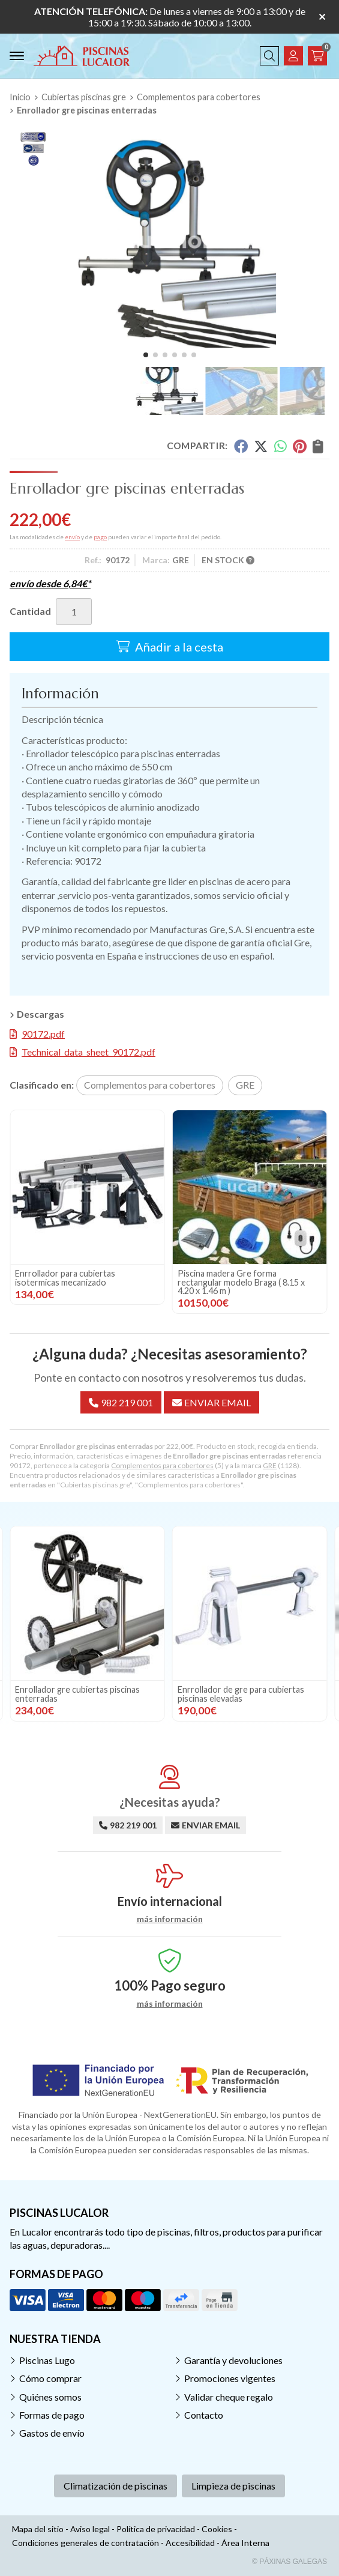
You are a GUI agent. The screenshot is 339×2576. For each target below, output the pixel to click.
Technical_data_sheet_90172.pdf (88, 1051)
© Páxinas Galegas (289, 2561)
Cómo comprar (50, 2378)
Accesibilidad (190, 2543)
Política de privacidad (155, 2529)
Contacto (203, 2414)
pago (100, 536)
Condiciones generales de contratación (85, 2543)
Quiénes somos (50, 2396)
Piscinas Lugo (47, 2360)
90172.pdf (43, 1033)
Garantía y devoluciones (233, 2360)
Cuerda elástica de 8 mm (61, 1689)
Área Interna (245, 2543)
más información (170, 1919)
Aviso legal (90, 2529)
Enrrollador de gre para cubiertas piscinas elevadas (78, 1277)
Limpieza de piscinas (233, 2485)
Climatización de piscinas (115, 2485)
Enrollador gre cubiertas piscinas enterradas (240, 1693)
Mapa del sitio (38, 2529)
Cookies (217, 2529)
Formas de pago (52, 2414)
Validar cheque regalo (228, 2396)
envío (72, 536)
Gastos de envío (52, 2432)
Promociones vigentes (229, 2378)
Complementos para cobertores (162, 1465)
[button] (145, 354)
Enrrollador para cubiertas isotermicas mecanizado (228, 1277)
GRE (270, 1465)
